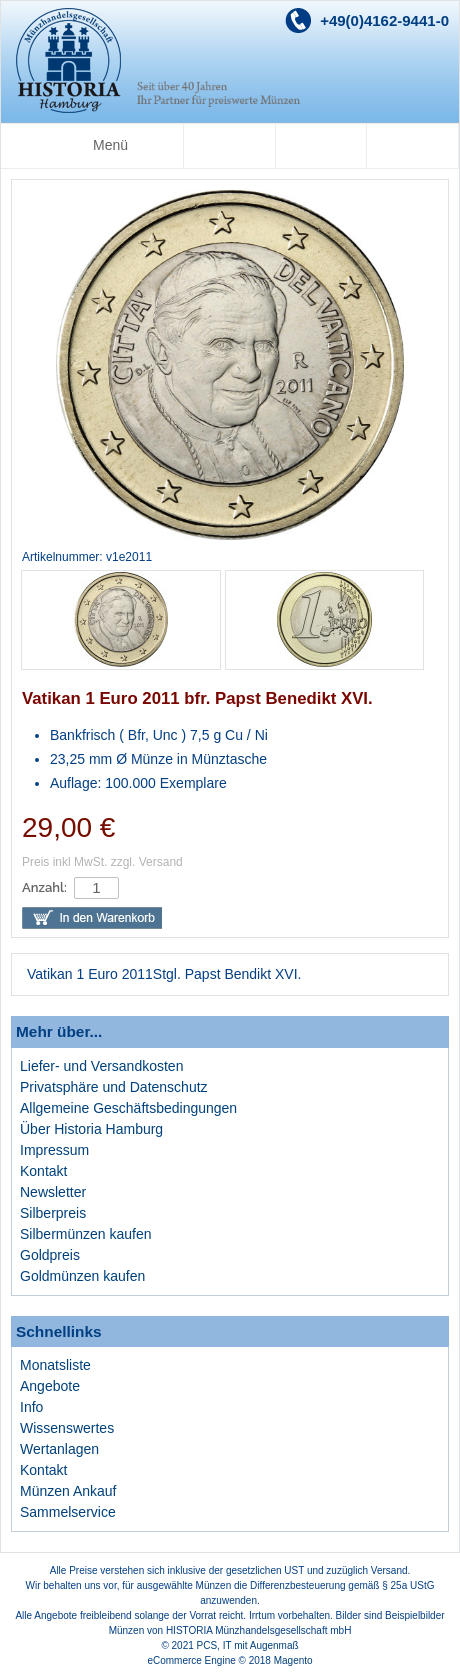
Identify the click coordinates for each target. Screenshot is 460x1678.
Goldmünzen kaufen (82, 1276)
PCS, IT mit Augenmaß (248, 1645)
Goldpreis (50, 1255)
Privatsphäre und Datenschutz (114, 1087)
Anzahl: (44, 887)
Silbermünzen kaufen (86, 1234)
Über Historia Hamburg (91, 1129)
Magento (293, 1660)
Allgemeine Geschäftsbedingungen (128, 1108)
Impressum (54, 1150)
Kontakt (43, 1171)
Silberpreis (53, 1213)
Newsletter (53, 1192)
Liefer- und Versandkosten (101, 1066)
